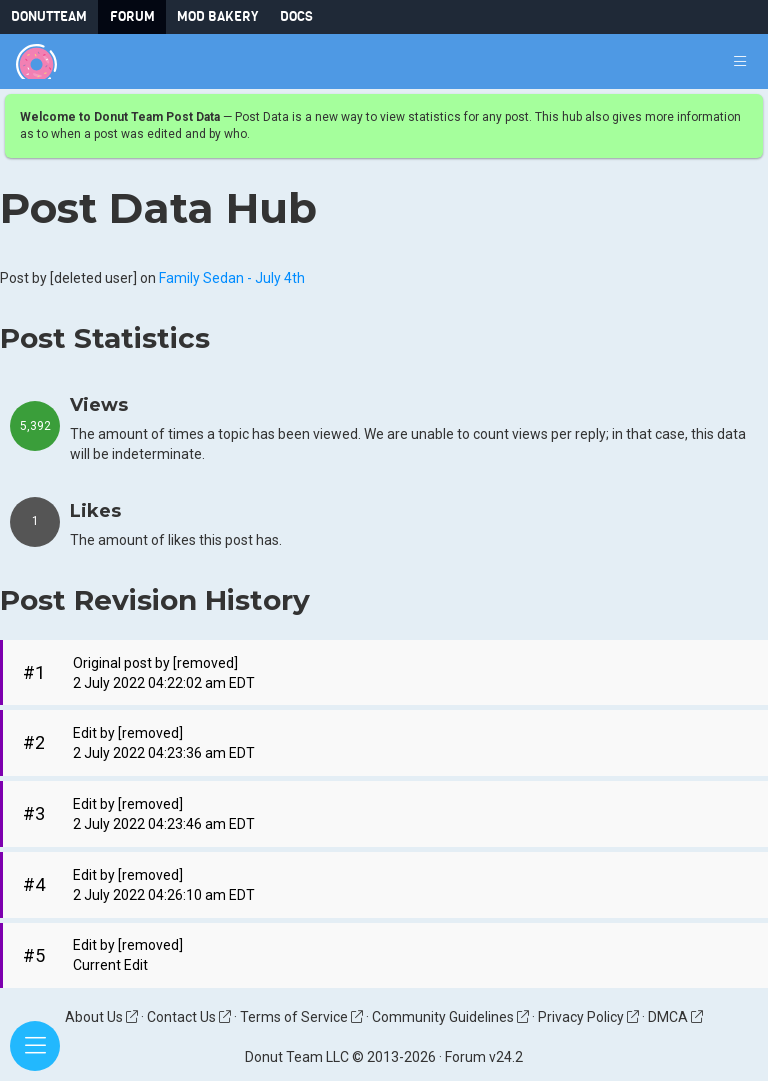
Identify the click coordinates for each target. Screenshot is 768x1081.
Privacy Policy (588, 1017)
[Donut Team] (36, 61)
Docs (296, 16)
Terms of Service (301, 1017)
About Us (101, 1017)
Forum (132, 16)
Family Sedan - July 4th (232, 279)
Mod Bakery (217, 16)
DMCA (675, 1017)
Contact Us (189, 1017)
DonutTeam (49, 16)
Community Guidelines (450, 1017)
